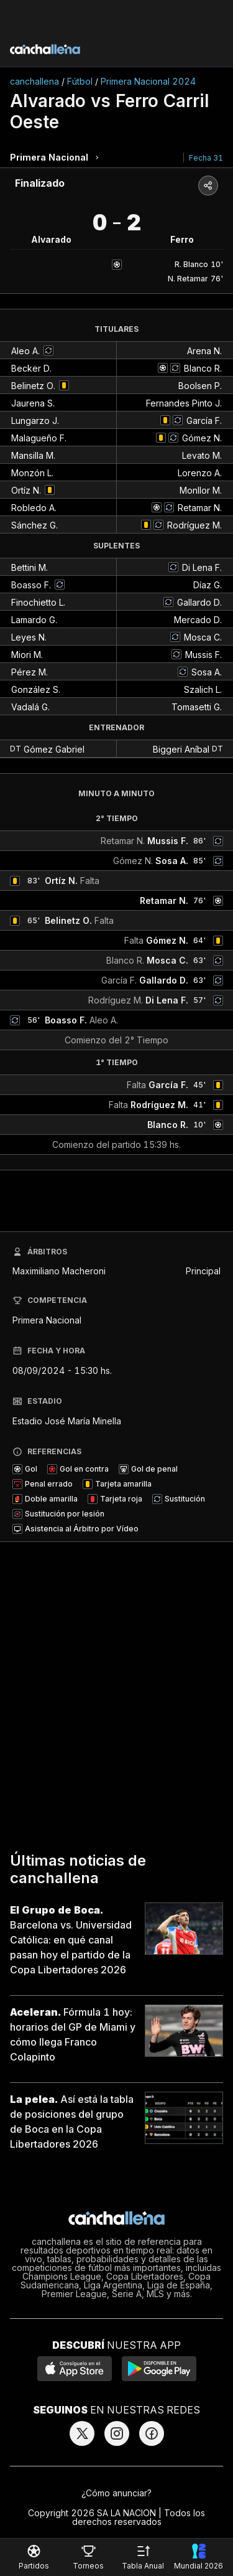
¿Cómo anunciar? (116, 2493)
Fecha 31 (206, 157)
